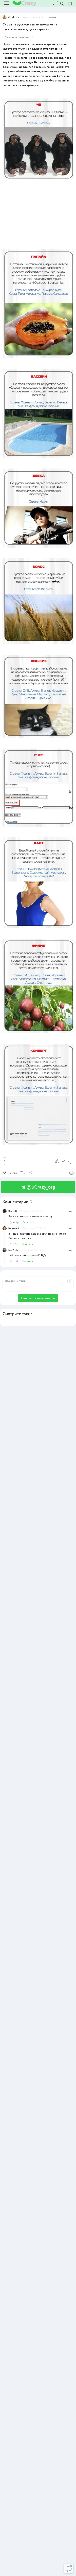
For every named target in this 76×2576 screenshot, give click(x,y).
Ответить (28, 1222)
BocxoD (12, 1211)
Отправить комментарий (38, 1298)
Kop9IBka (13, 1250)
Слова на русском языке (18, 37)
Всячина (51, 17)
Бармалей (13, 1228)
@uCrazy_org (38, 1187)
